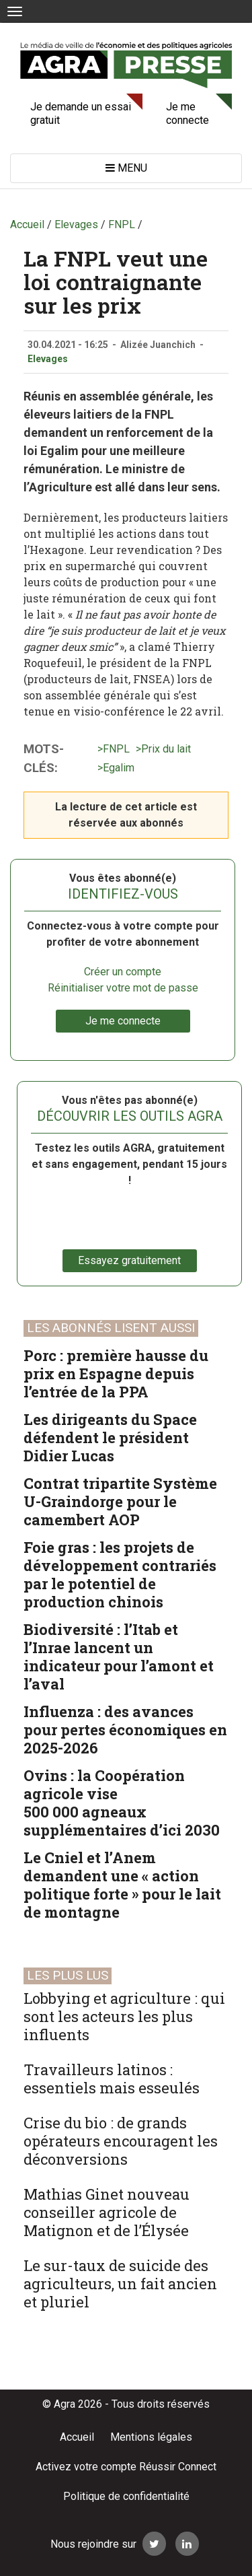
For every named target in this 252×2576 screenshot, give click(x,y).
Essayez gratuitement (129, 1260)
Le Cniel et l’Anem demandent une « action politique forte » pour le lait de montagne (122, 1885)
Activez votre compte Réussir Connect (126, 2466)
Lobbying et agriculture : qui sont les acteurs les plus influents (124, 2016)
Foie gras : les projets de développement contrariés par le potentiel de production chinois (120, 1574)
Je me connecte (187, 113)
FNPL (116, 748)
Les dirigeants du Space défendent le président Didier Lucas (110, 1437)
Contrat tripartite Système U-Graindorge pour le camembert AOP (120, 1501)
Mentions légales (151, 2437)
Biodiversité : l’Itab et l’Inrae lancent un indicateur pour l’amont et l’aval (119, 1657)
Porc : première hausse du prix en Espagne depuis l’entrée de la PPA (116, 1373)
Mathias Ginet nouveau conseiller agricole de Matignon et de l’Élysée (107, 2212)
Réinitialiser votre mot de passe (123, 987)
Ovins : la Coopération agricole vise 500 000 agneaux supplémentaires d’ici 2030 (122, 1803)
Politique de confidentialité (126, 2496)
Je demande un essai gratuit (80, 113)
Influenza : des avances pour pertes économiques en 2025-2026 (125, 1729)
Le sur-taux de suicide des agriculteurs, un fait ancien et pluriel (120, 2283)
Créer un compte (122, 971)
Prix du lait (166, 748)
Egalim (118, 767)
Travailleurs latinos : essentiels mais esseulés (112, 2078)
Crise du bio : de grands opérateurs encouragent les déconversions (121, 2141)
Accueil (77, 2437)
